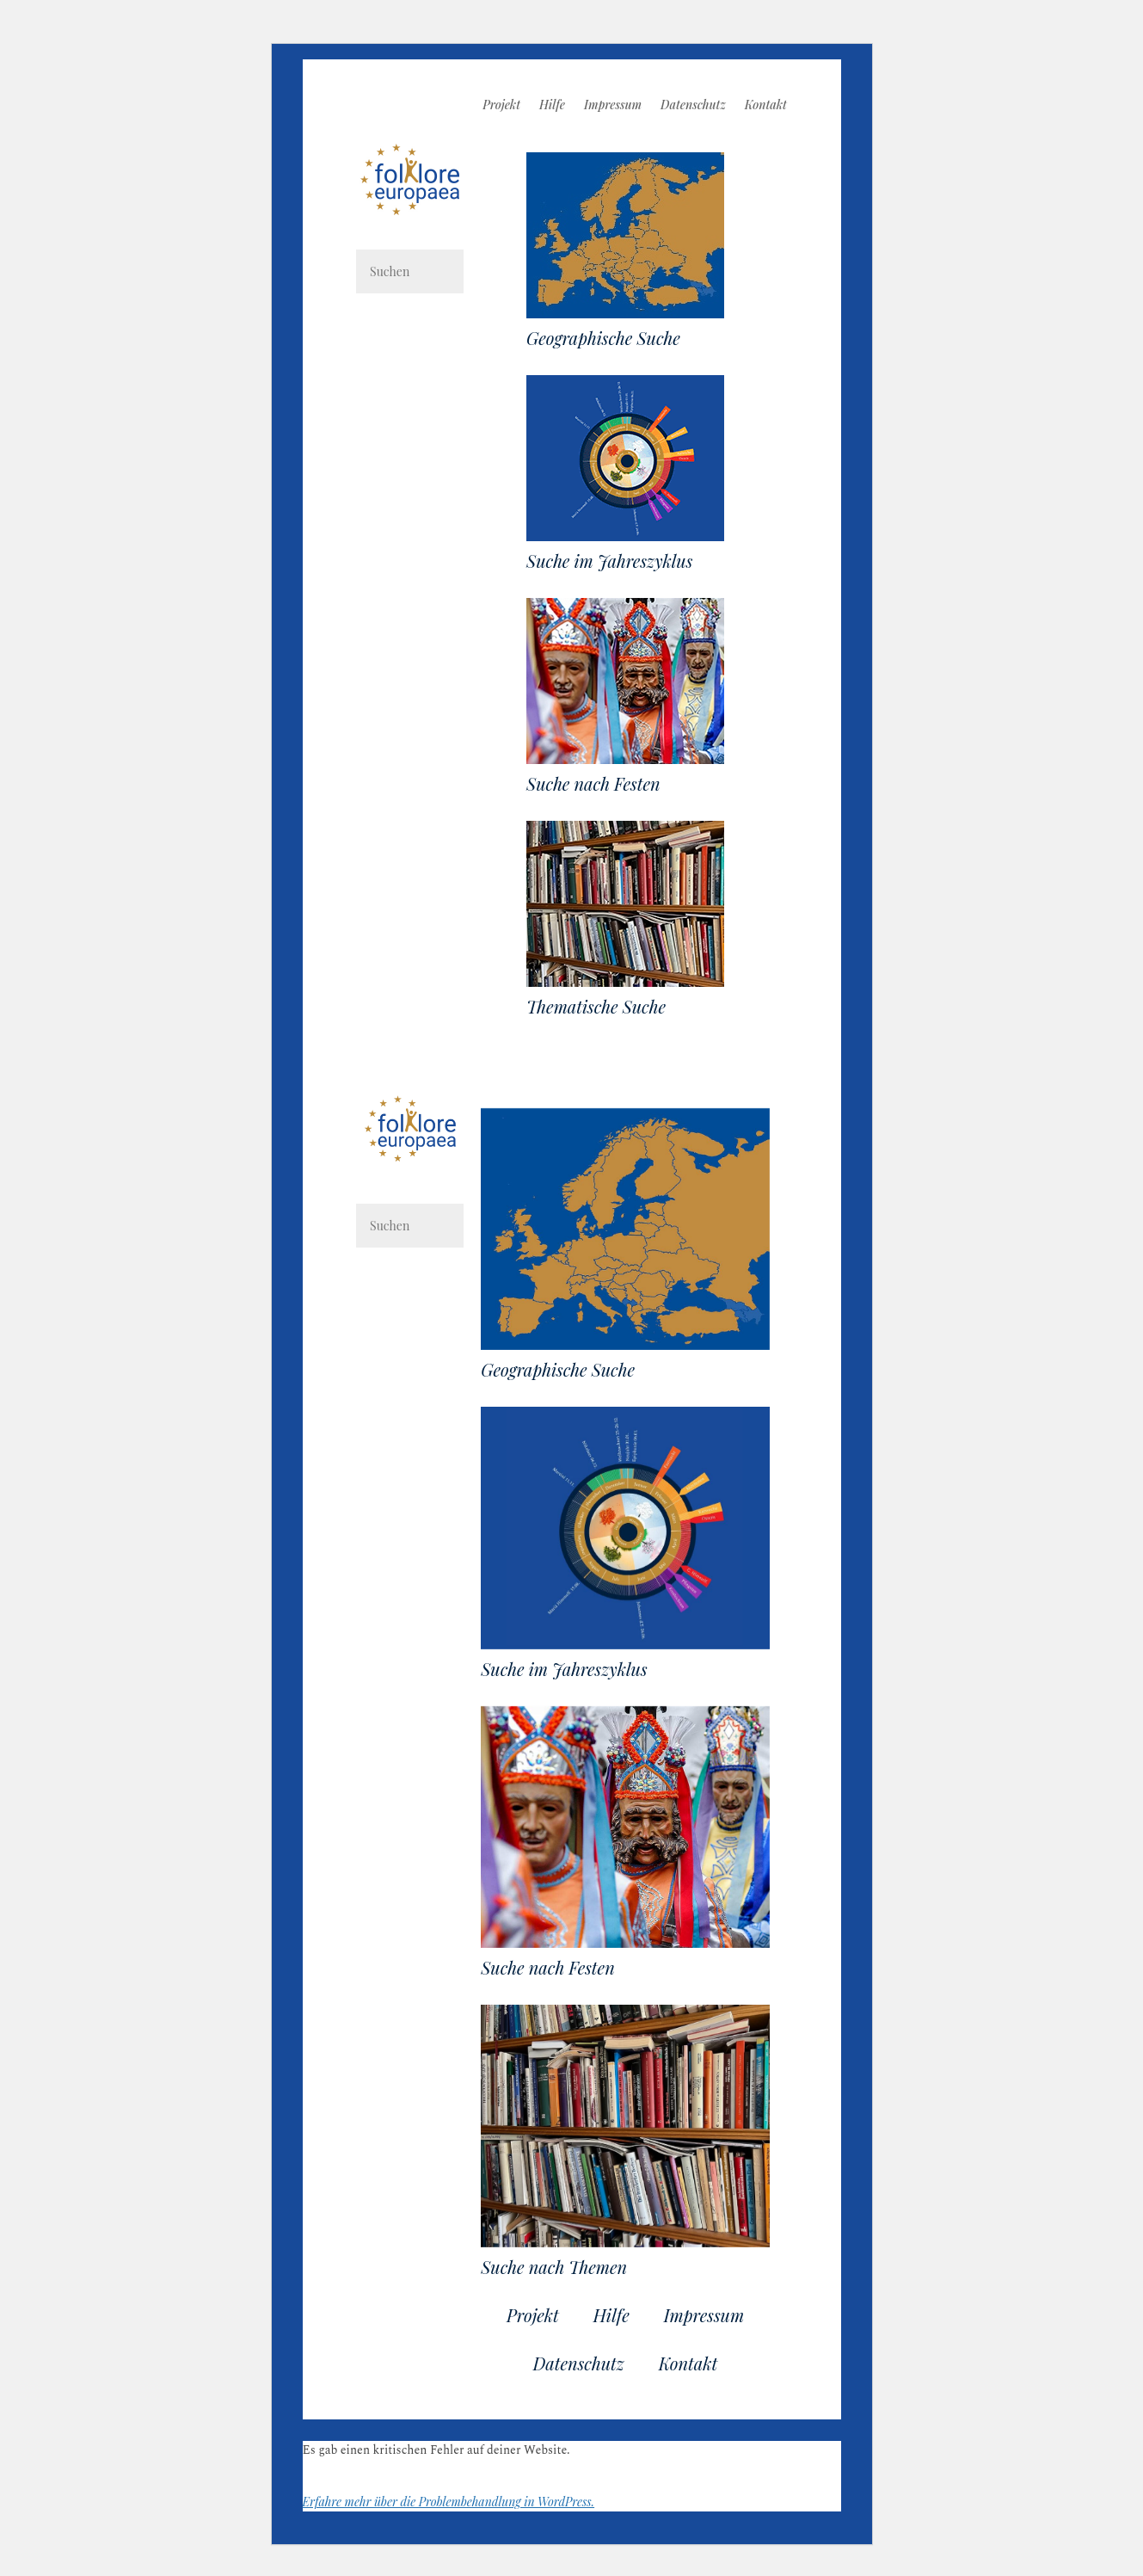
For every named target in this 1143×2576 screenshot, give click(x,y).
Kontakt (766, 106)
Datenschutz (693, 106)
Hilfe (552, 106)
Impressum (613, 106)
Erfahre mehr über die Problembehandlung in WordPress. (449, 2501)
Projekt (501, 106)
